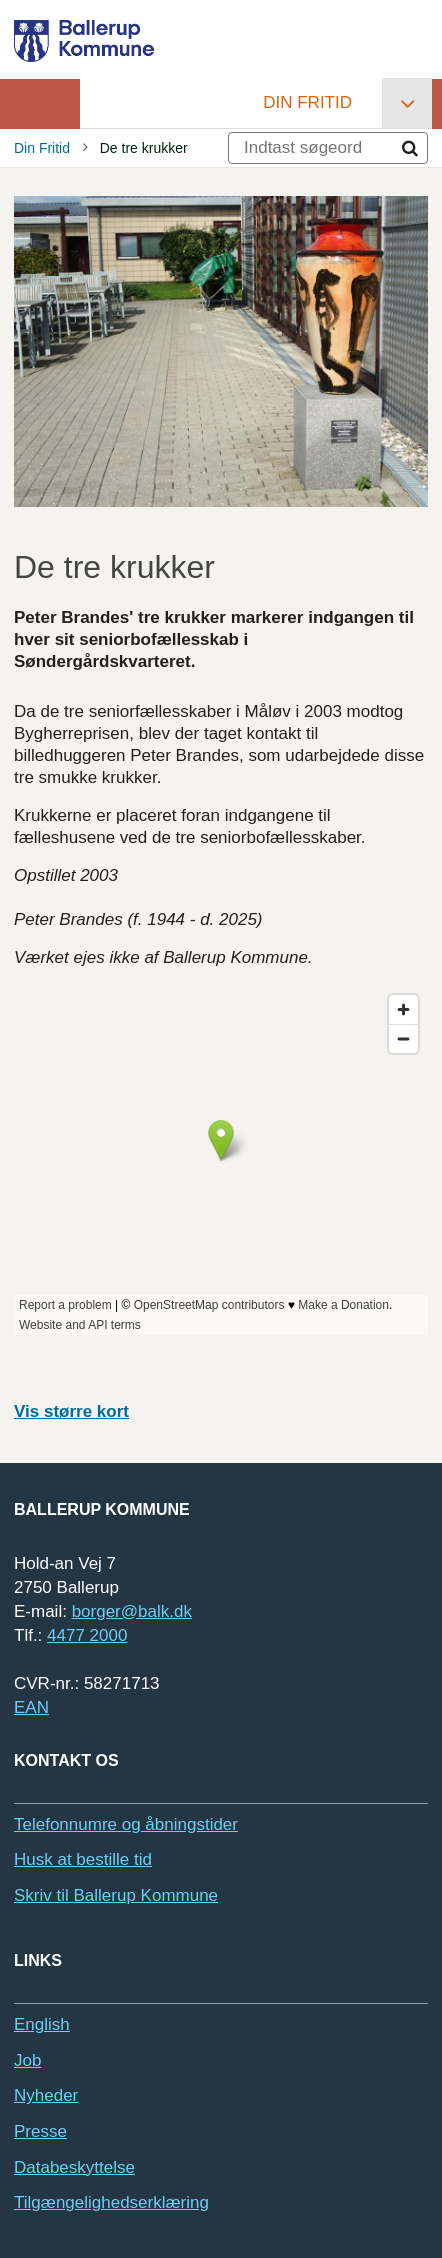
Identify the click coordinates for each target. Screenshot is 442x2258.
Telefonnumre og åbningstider (126, 1824)
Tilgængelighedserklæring (111, 2202)
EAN (31, 1707)
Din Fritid (307, 102)
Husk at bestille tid (83, 1859)
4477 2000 (87, 1635)
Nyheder (46, 2095)
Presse (40, 2131)
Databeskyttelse (74, 2167)
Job (27, 2060)
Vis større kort (71, 1411)
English (42, 2024)
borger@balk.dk (132, 1611)
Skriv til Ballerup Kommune (116, 1895)
